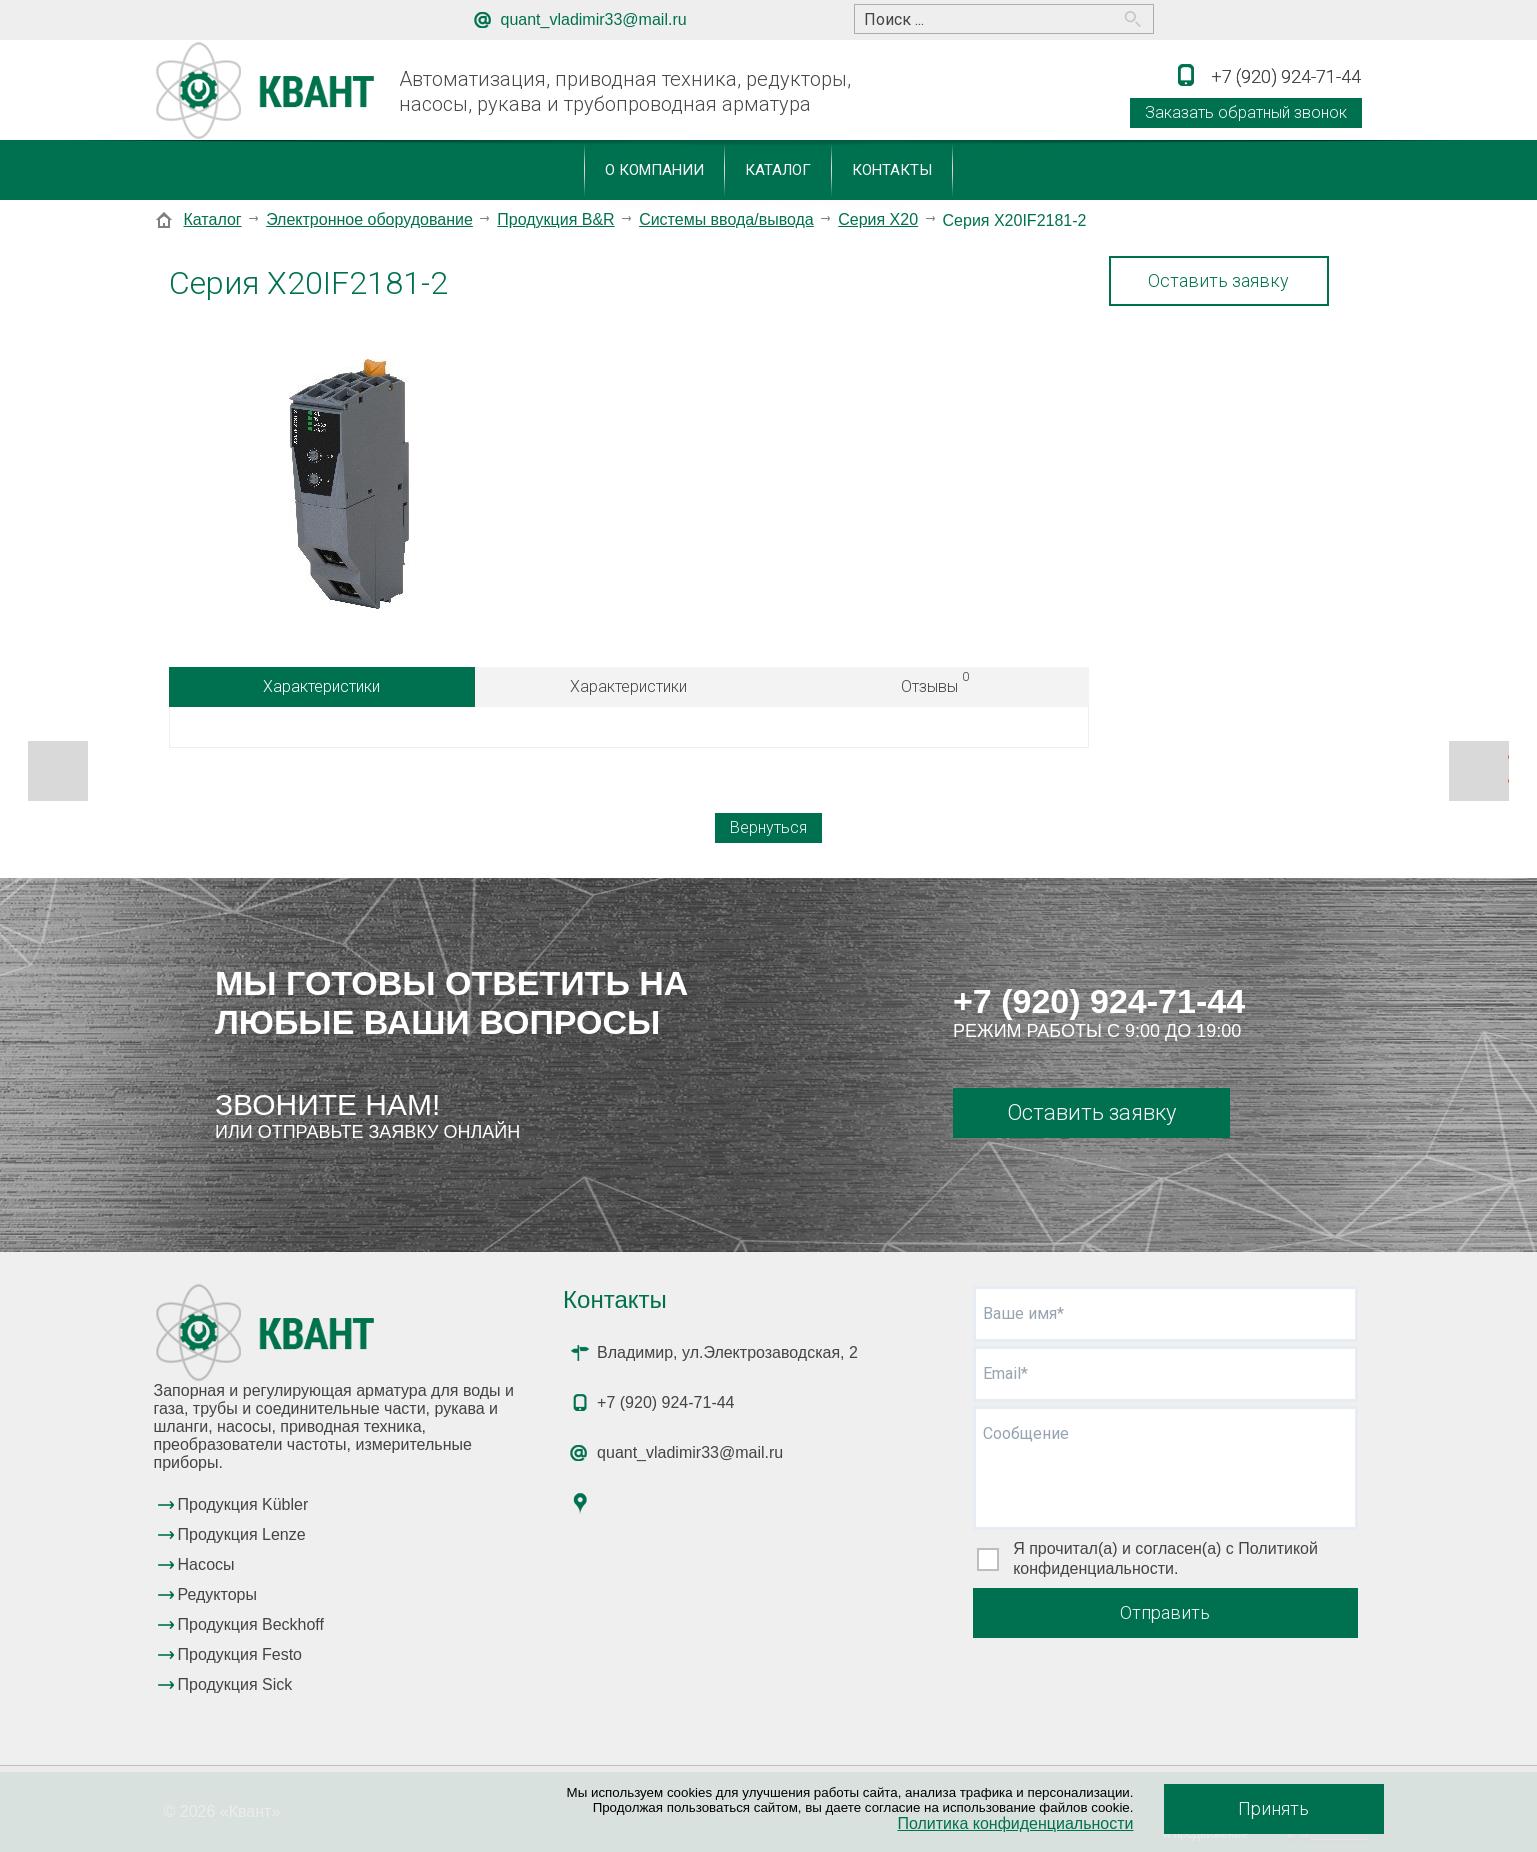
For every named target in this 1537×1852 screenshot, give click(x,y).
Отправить (1165, 1612)
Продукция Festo (240, 1654)
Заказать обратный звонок (1246, 112)
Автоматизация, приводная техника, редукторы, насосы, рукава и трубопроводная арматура (625, 91)
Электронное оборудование (369, 219)
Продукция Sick (235, 1684)
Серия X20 (878, 219)
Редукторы (217, 1594)
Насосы (206, 1564)
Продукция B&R (555, 219)
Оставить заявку (1218, 280)
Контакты (892, 170)
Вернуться (768, 827)
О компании (654, 170)
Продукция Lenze (242, 1534)
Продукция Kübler (243, 1504)
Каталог (778, 170)
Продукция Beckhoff (251, 1624)
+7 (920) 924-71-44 (1099, 1001)
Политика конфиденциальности (1015, 1823)
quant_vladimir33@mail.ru (594, 19)
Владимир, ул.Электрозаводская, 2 (727, 1352)
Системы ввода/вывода (726, 219)
